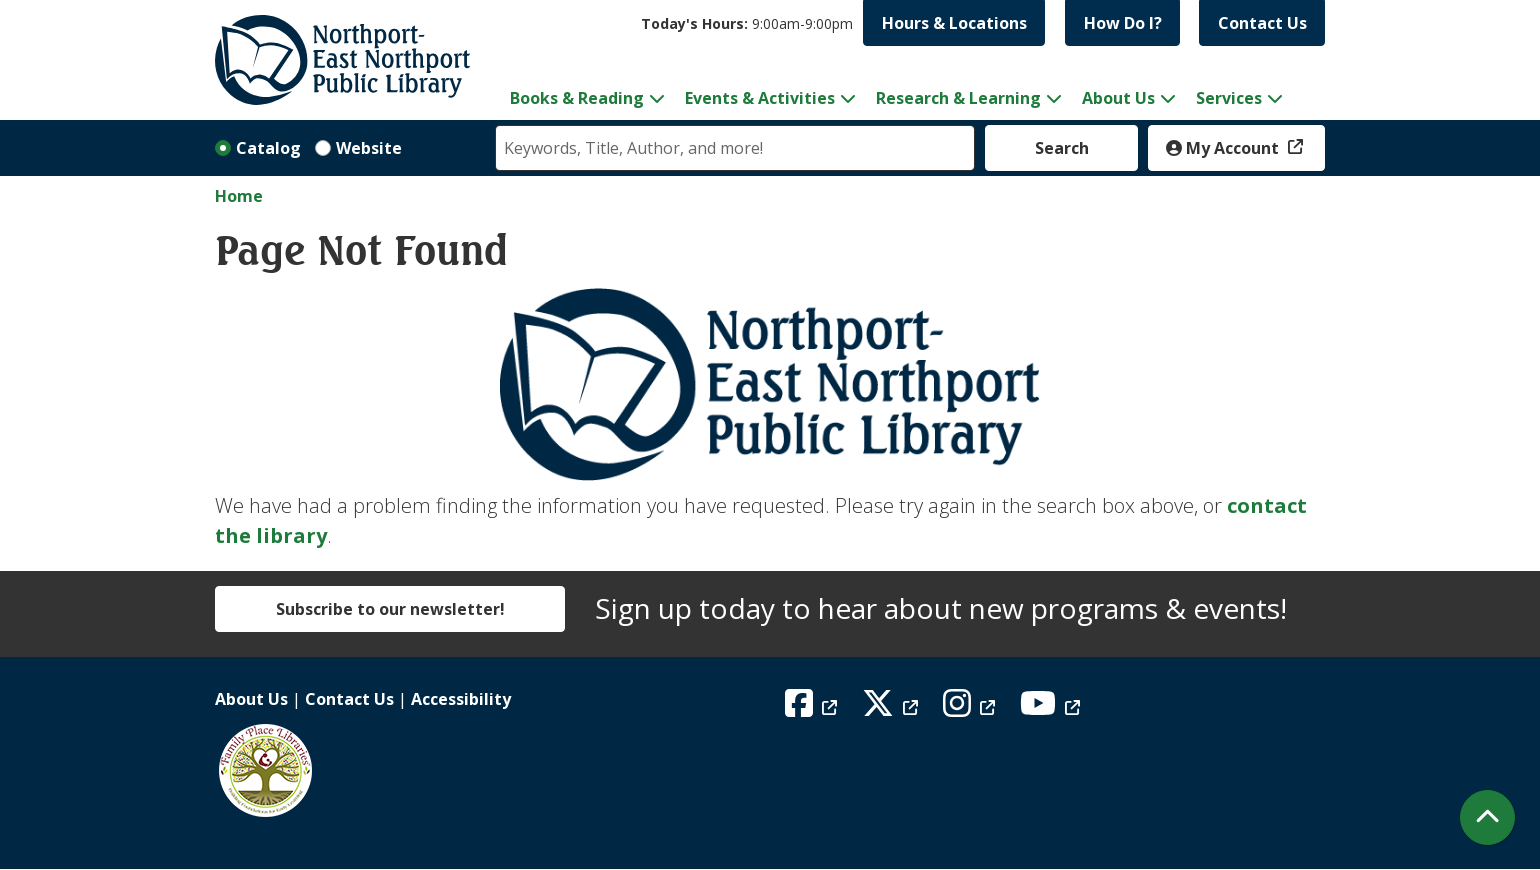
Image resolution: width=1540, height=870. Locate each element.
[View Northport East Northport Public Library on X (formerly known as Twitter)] (892, 709)
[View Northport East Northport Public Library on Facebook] (813, 709)
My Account (1224, 148)
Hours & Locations (954, 23)
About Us (251, 699)
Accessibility (461, 699)
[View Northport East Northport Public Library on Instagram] (971, 709)
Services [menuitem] (1229, 98)
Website (369, 148)
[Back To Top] (1487, 817)
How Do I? (1123, 23)
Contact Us (1262, 23)
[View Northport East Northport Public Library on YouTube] (1052, 709)
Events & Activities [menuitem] (760, 98)
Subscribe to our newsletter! (390, 609)
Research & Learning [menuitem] (958, 98)
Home (239, 196)
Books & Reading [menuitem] (577, 98)
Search (1062, 148)
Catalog (268, 148)
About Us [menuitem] (1118, 98)
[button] (747, 23)
